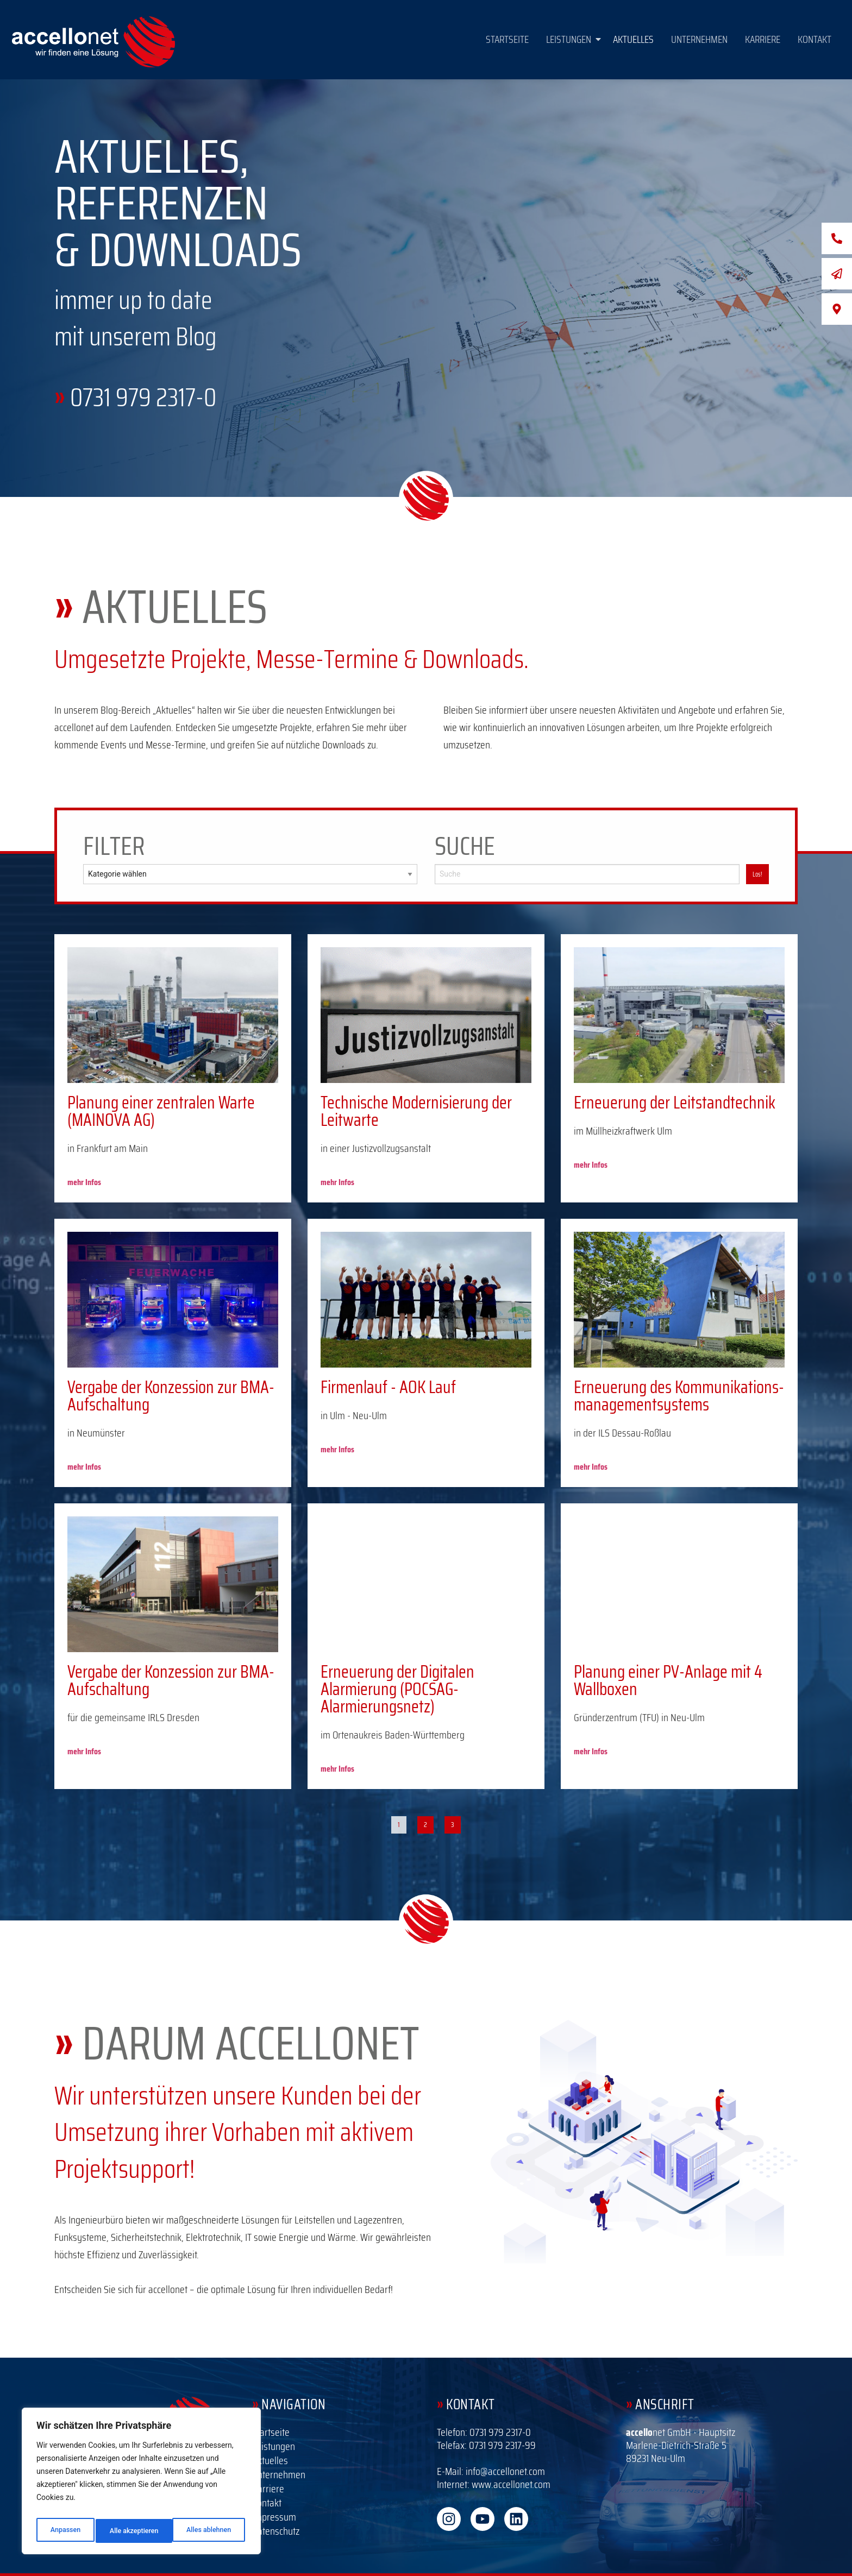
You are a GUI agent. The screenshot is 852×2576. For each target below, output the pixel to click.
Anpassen (63, 2531)
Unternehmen (699, 39)
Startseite (507, 39)
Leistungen (573, 39)
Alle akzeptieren (208, 2531)
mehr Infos (84, 1182)
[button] (570, 39)
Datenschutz (275, 2531)
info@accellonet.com (505, 2471)
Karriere (762, 39)
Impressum (274, 2516)
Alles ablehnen (131, 2531)
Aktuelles (633, 39)
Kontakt (814, 39)
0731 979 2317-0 (143, 397)
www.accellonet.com (511, 2484)
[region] (141, 2484)
